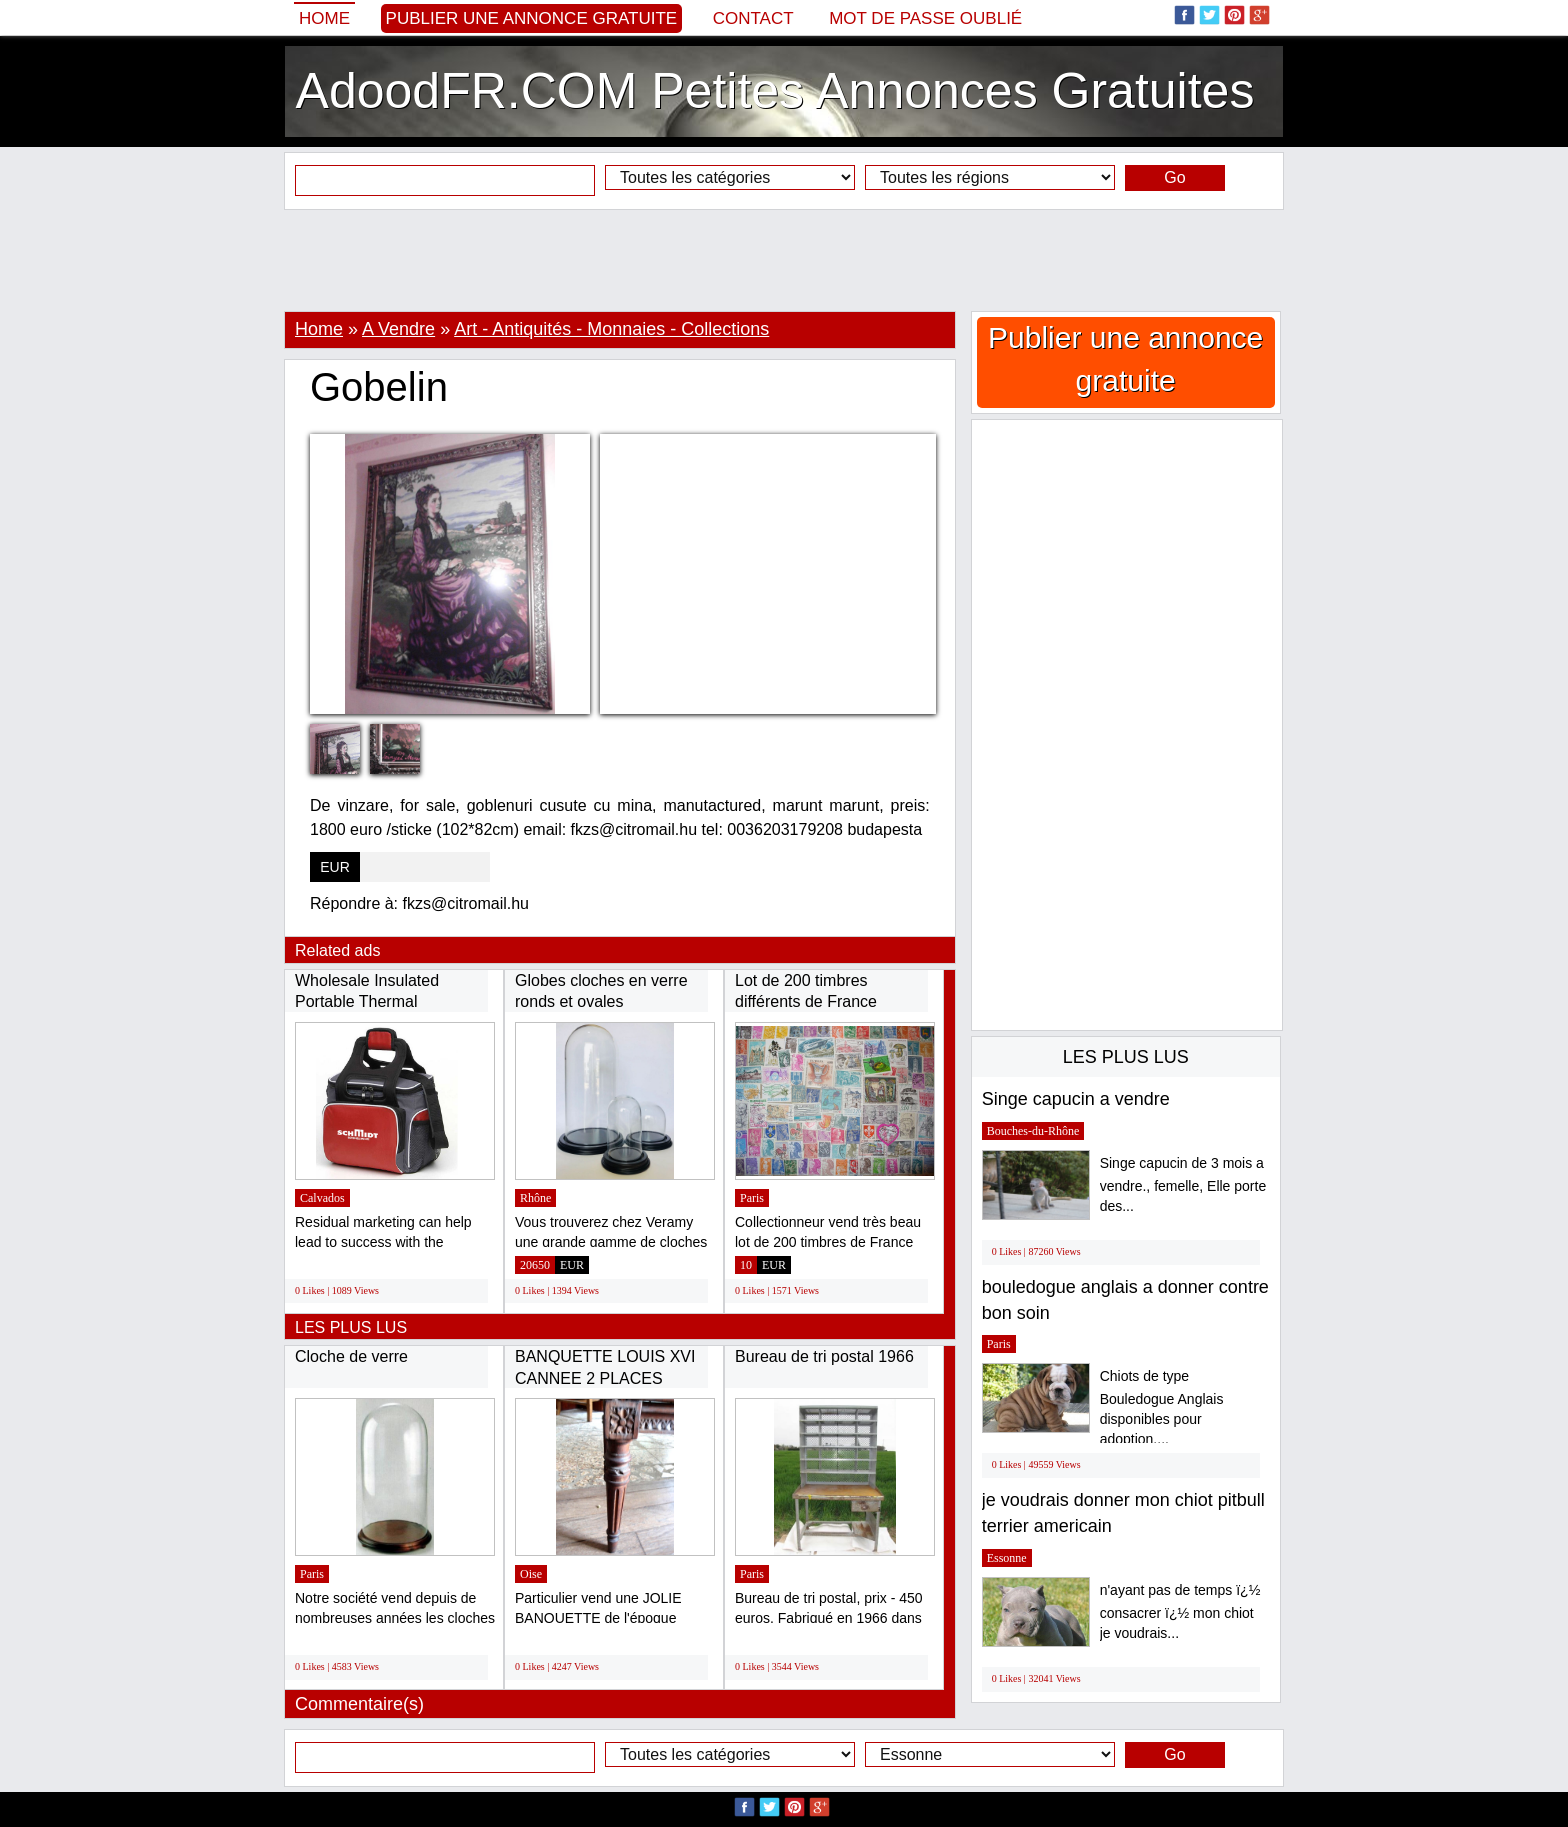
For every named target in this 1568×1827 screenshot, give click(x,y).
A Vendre (398, 329)
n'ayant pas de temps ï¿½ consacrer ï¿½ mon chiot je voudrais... (1180, 1611)
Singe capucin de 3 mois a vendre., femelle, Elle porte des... (1183, 1184)
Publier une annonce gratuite (532, 18)
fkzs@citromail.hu (466, 903)
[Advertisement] (784, 260)
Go (1174, 177)
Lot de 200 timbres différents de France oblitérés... (806, 1002)
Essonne (1007, 1558)
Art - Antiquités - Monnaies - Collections (611, 329)
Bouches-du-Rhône (1033, 1131)
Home (324, 18)
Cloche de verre (351, 1356)
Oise (531, 1574)
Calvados (322, 1198)
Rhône (535, 1198)
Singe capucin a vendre (1076, 1099)
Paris (752, 1198)
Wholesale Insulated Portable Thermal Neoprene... (367, 1002)
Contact (753, 18)
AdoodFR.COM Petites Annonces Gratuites (775, 91)
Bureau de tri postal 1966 (824, 1356)
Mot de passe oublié (925, 18)
